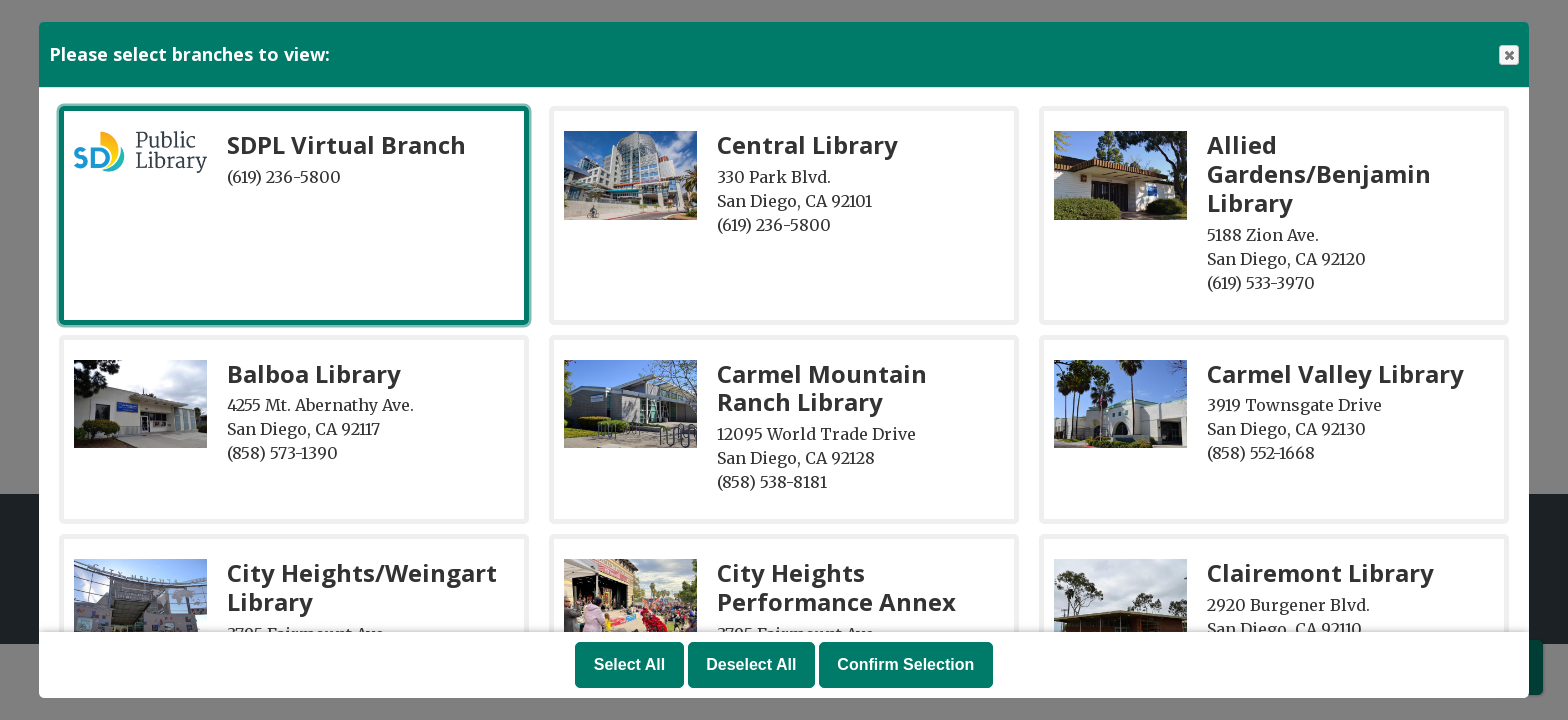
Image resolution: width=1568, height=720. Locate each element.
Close (1508, 55)
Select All (629, 664)
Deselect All (751, 664)
